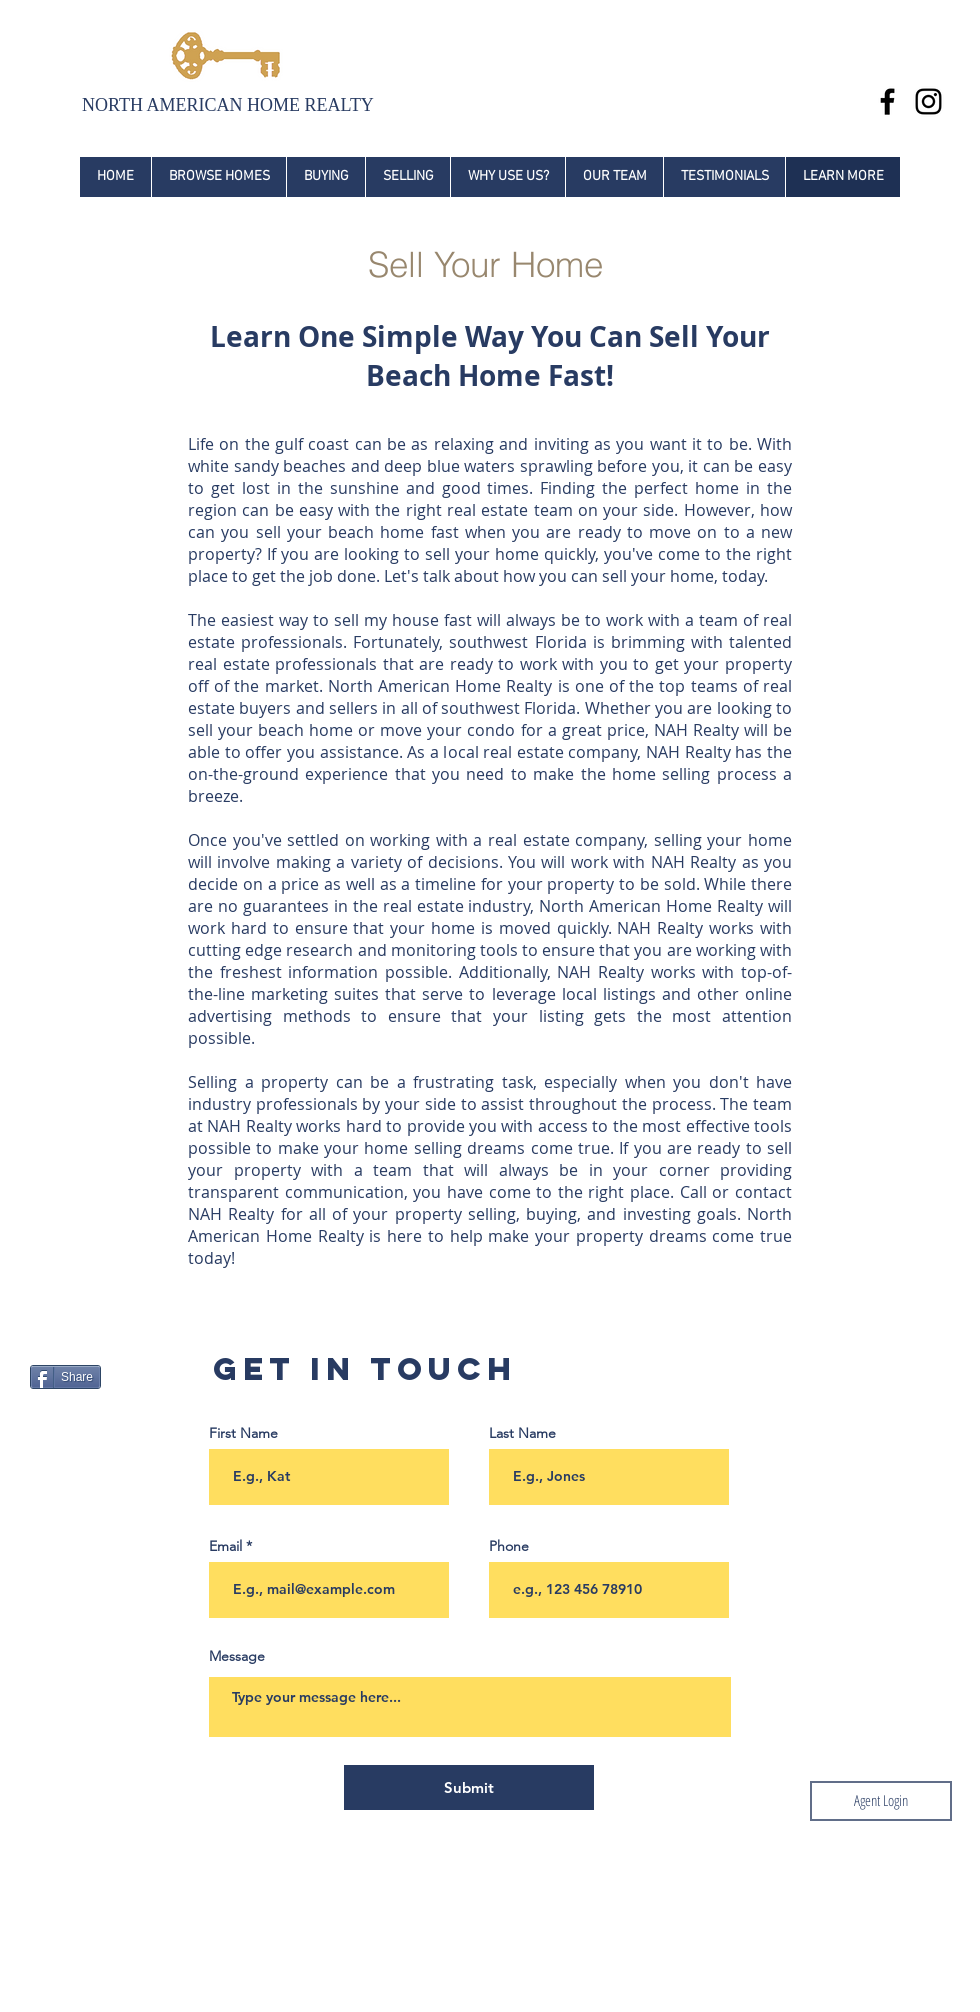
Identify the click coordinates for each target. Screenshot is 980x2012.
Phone (509, 1546)
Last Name (522, 1433)
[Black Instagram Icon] (928, 101)
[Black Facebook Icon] (887, 101)
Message (237, 1656)
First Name (243, 1433)
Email (225, 1546)
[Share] (65, 1377)
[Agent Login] (881, 1801)
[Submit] (469, 1787)
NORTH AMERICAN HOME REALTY (228, 105)
